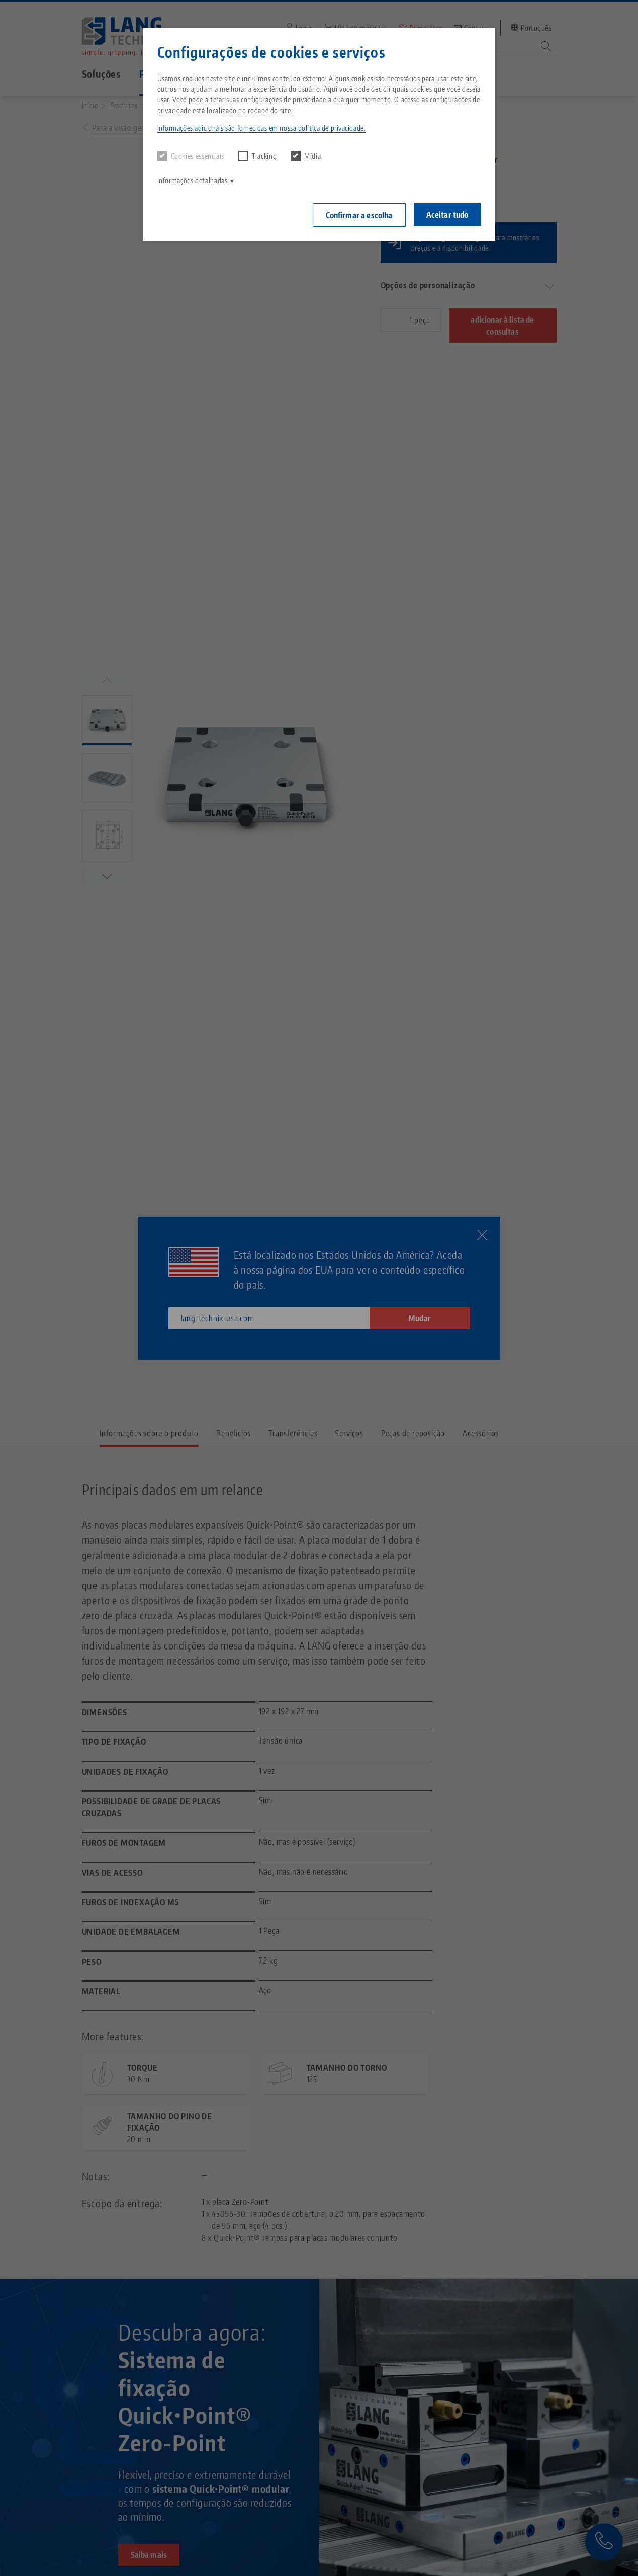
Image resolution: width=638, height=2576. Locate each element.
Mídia (306, 156)
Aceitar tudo (447, 215)
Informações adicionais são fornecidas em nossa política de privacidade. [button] (261, 128)
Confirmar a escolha (359, 215)
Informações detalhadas (192, 180)
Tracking (257, 156)
